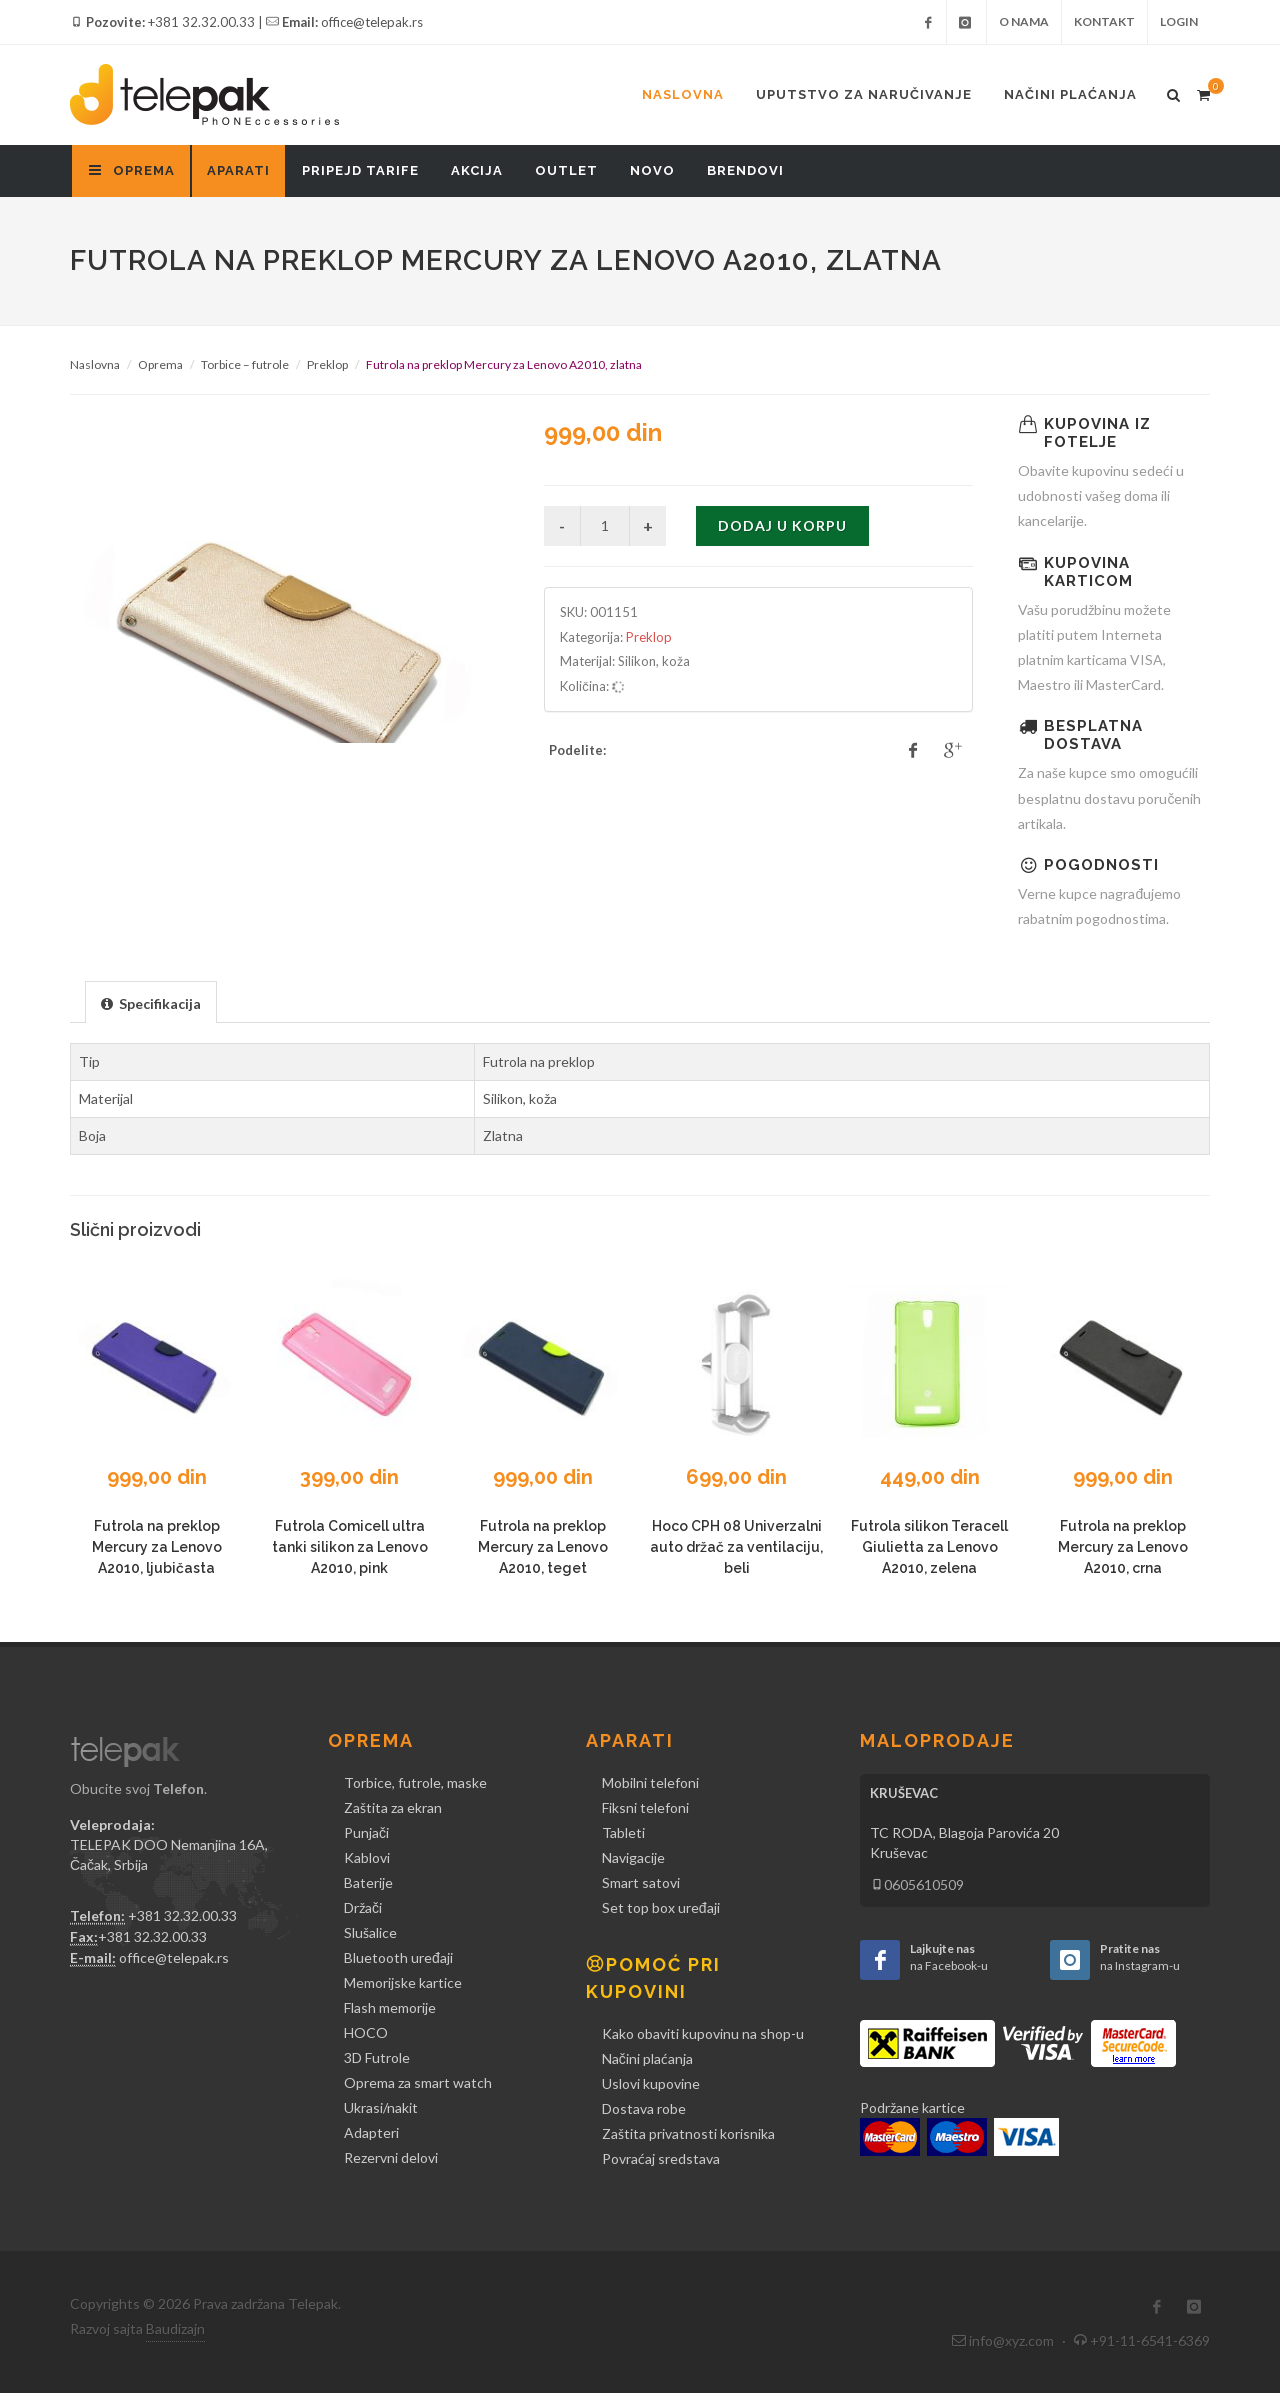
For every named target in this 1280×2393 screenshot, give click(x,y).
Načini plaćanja (1070, 94)
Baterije (368, 1882)
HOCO (366, 2032)
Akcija (477, 170)
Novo (652, 170)
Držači (363, 1907)
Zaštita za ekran (393, 1807)
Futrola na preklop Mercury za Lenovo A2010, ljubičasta (157, 1547)
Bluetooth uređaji (398, 1957)
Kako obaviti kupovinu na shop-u (703, 2033)
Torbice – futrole (245, 364)
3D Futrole (377, 2057)
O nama (1024, 21)
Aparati (238, 170)
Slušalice (370, 1932)
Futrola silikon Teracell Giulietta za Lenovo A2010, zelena (929, 1547)
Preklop (327, 364)
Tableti (623, 1832)
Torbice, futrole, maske (415, 1782)
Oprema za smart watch (418, 2082)
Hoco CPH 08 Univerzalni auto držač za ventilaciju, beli (736, 1547)
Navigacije (633, 1857)
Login (1179, 21)
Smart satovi (641, 1882)
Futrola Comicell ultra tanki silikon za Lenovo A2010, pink (350, 1547)
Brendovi (745, 170)
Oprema (160, 364)
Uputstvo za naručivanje (864, 94)
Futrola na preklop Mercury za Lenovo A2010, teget (543, 1547)
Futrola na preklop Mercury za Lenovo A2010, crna (1123, 1547)
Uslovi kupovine (651, 2083)
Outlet (566, 170)
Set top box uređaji (661, 1907)
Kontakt (1104, 21)
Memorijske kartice (403, 1982)
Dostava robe (644, 2108)
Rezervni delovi (391, 2157)
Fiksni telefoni (645, 1807)
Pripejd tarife (360, 170)
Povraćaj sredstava (661, 2158)
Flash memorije (390, 2007)
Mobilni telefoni (650, 1782)
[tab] (151, 1001)
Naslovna (683, 94)
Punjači (366, 1832)
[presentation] (151, 1003)
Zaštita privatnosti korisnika (688, 2133)
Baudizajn (175, 2328)
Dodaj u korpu (782, 525)
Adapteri (371, 2132)
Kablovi (367, 1857)
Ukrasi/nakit (381, 2107)
